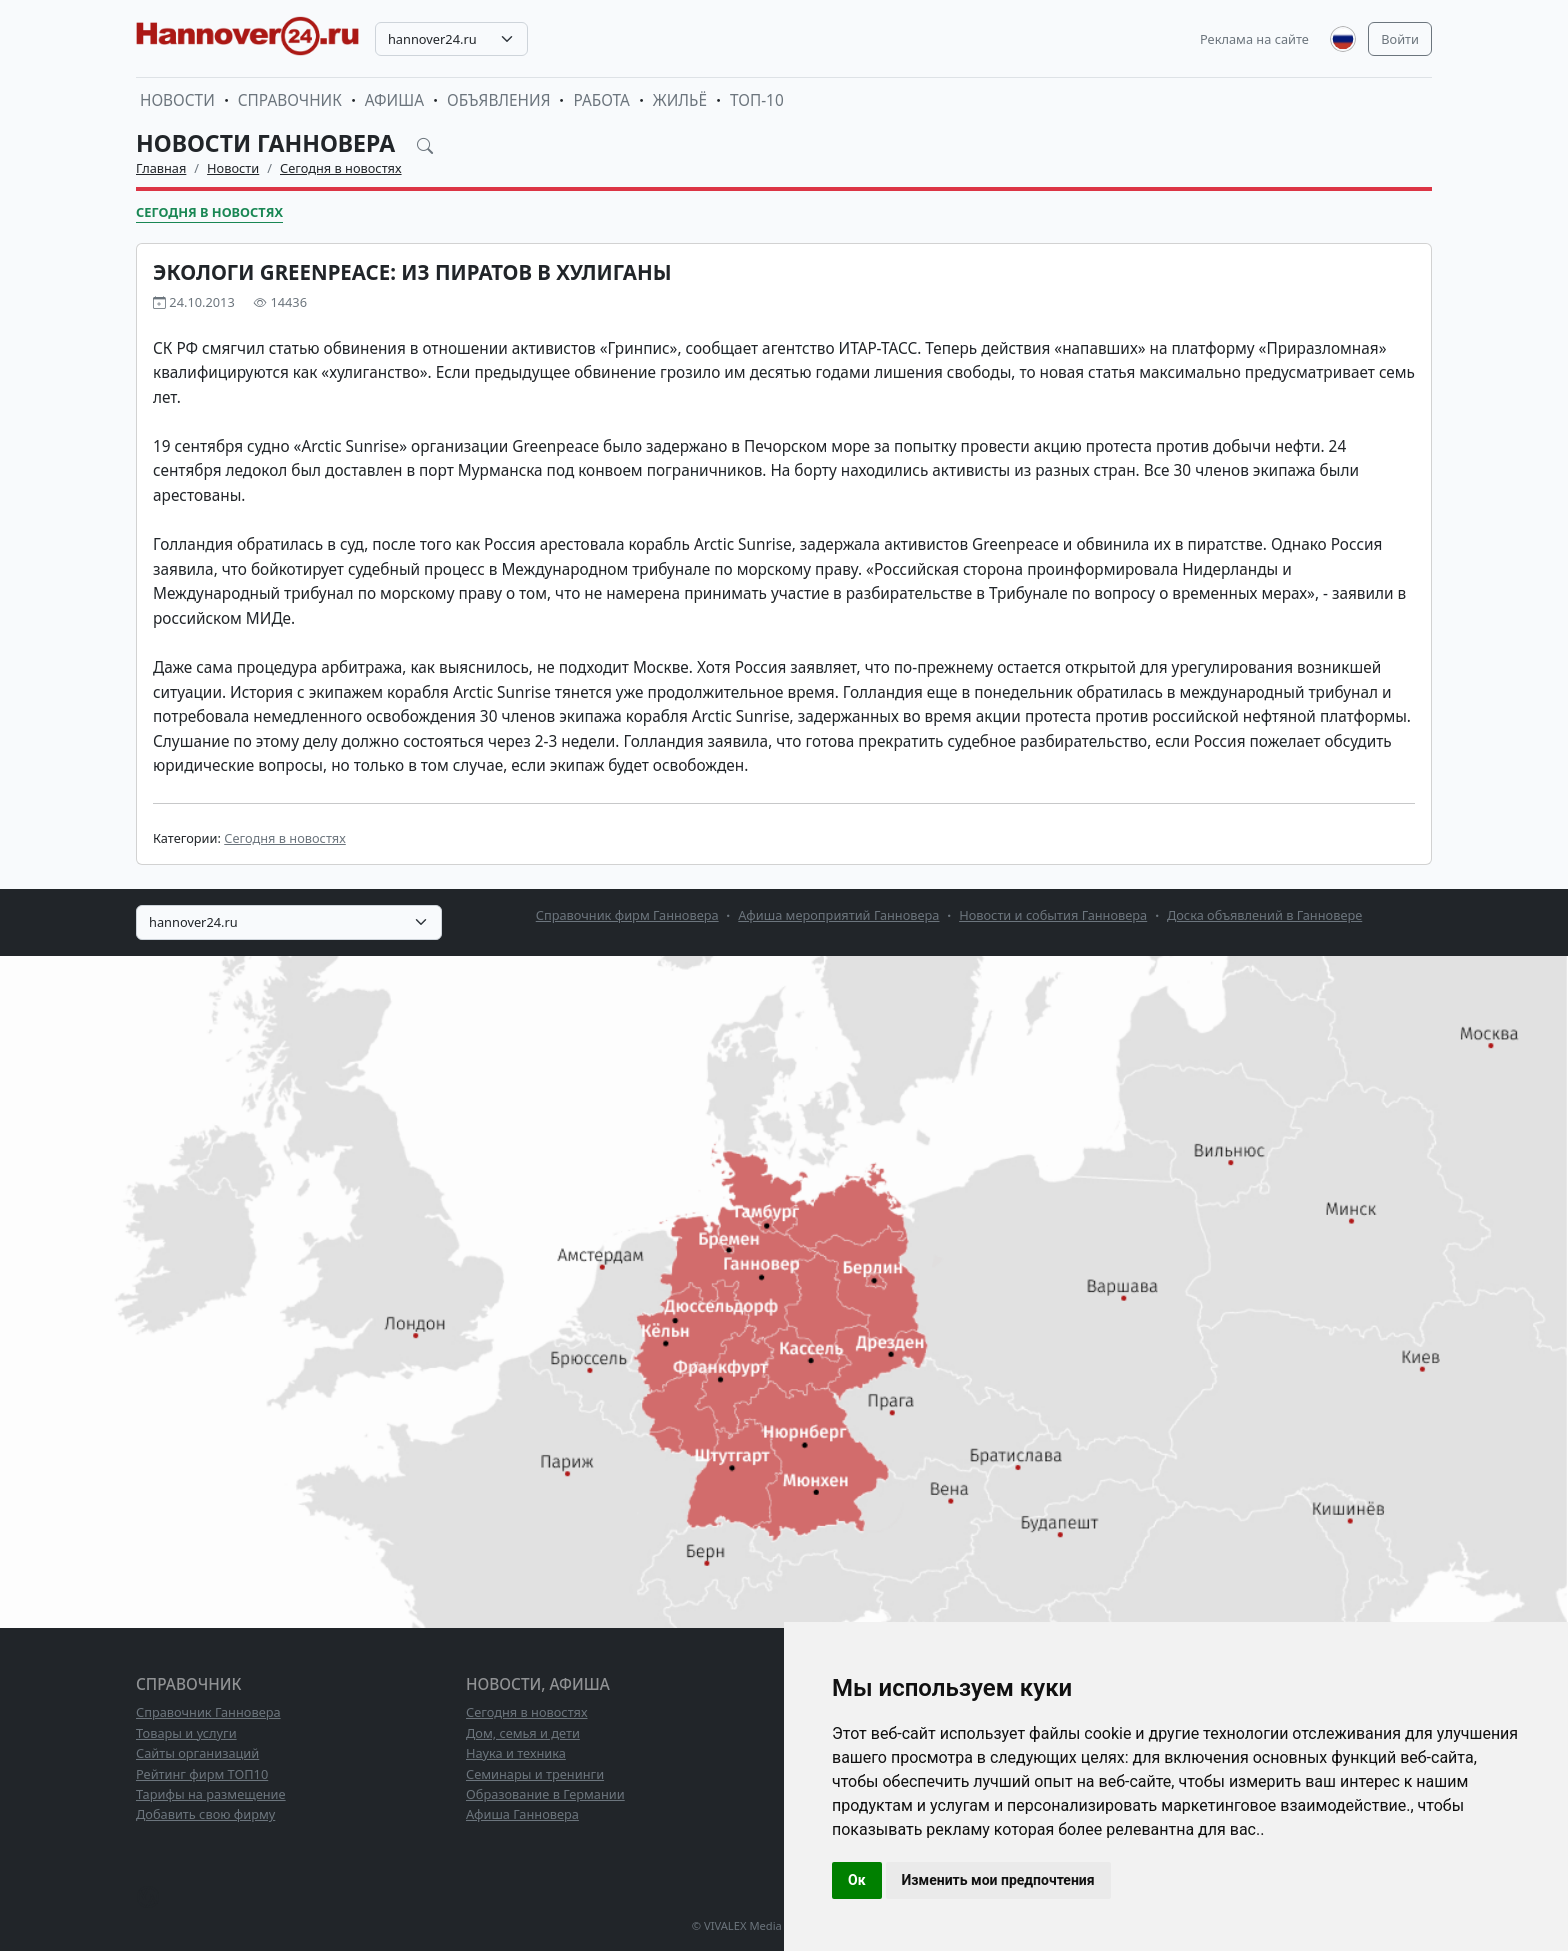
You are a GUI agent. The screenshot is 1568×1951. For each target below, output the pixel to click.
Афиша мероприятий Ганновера (838, 915)
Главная (161, 168)
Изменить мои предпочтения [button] (998, 1880)
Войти (1400, 39)
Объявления (499, 100)
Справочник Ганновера (208, 1712)
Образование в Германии (545, 1794)
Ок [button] (857, 1880)
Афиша (394, 100)
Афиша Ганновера (522, 1814)
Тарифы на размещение (211, 1794)
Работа (601, 100)
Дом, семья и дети (523, 1733)
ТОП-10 (757, 100)
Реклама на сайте (1254, 39)
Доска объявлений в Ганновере (1264, 915)
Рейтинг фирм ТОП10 (202, 1774)
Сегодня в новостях (341, 168)
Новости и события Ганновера (1053, 915)
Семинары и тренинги (535, 1774)
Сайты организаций (197, 1753)
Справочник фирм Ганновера (627, 915)
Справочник (290, 100)
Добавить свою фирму (205, 1814)
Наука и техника (516, 1753)
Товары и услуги (186, 1733)
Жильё (680, 100)
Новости (177, 100)
